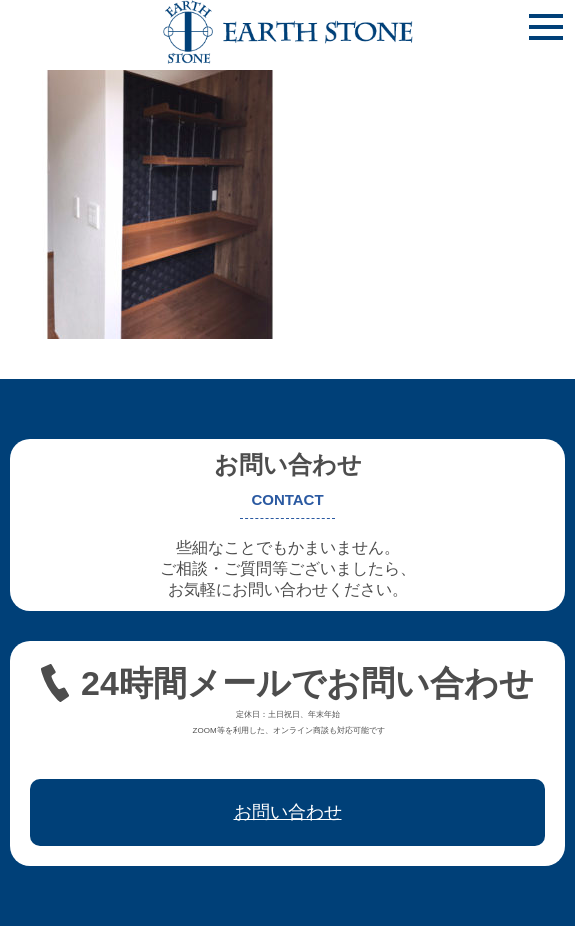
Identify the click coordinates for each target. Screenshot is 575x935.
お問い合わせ (288, 812)
